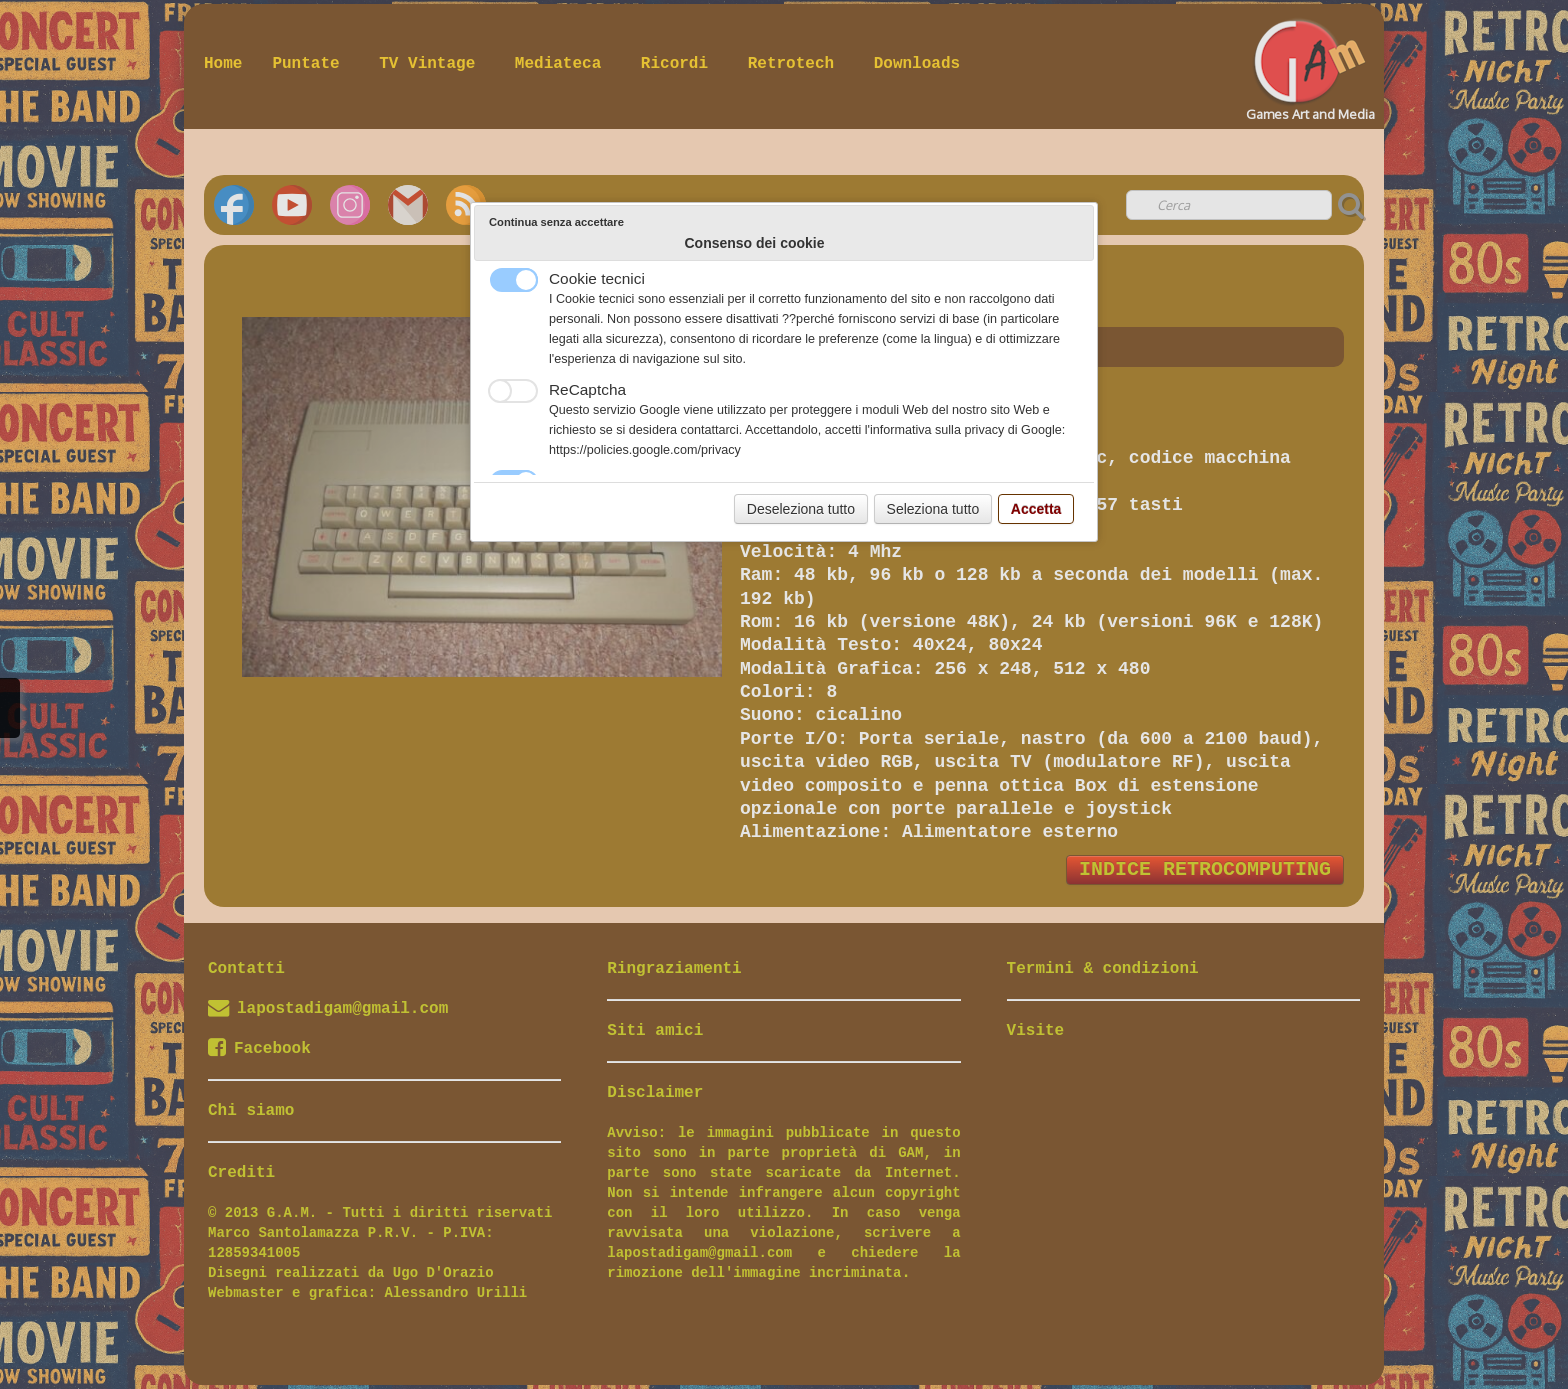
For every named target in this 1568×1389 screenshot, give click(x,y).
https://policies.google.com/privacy (645, 450)
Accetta (1036, 509)
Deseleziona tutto (801, 509)
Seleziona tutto (933, 509)
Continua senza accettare (556, 222)
